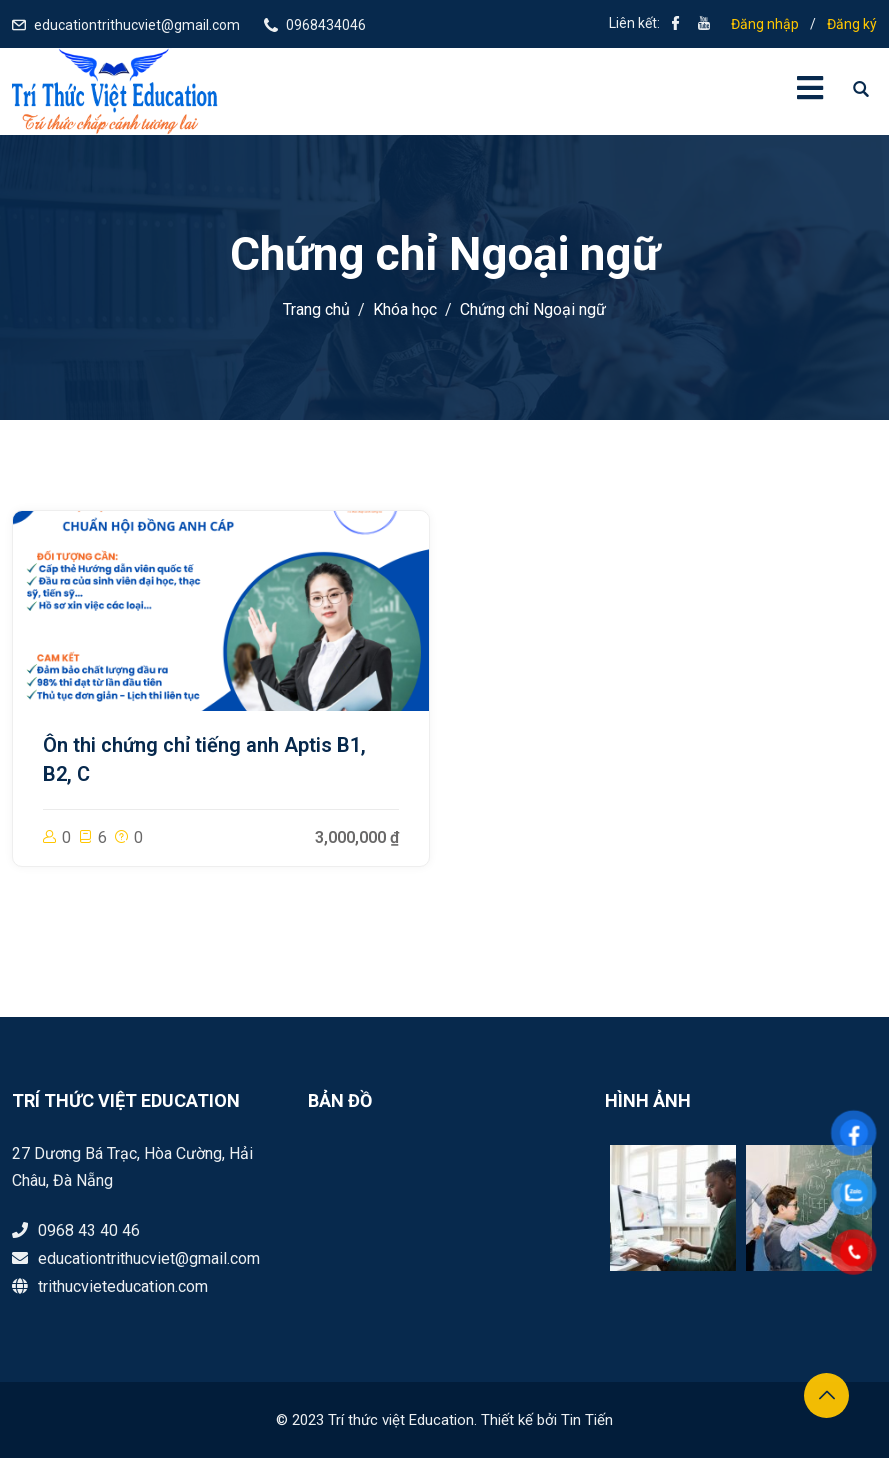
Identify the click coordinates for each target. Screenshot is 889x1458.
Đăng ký (852, 24)
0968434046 (326, 25)
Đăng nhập (765, 24)
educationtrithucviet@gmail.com (137, 25)
